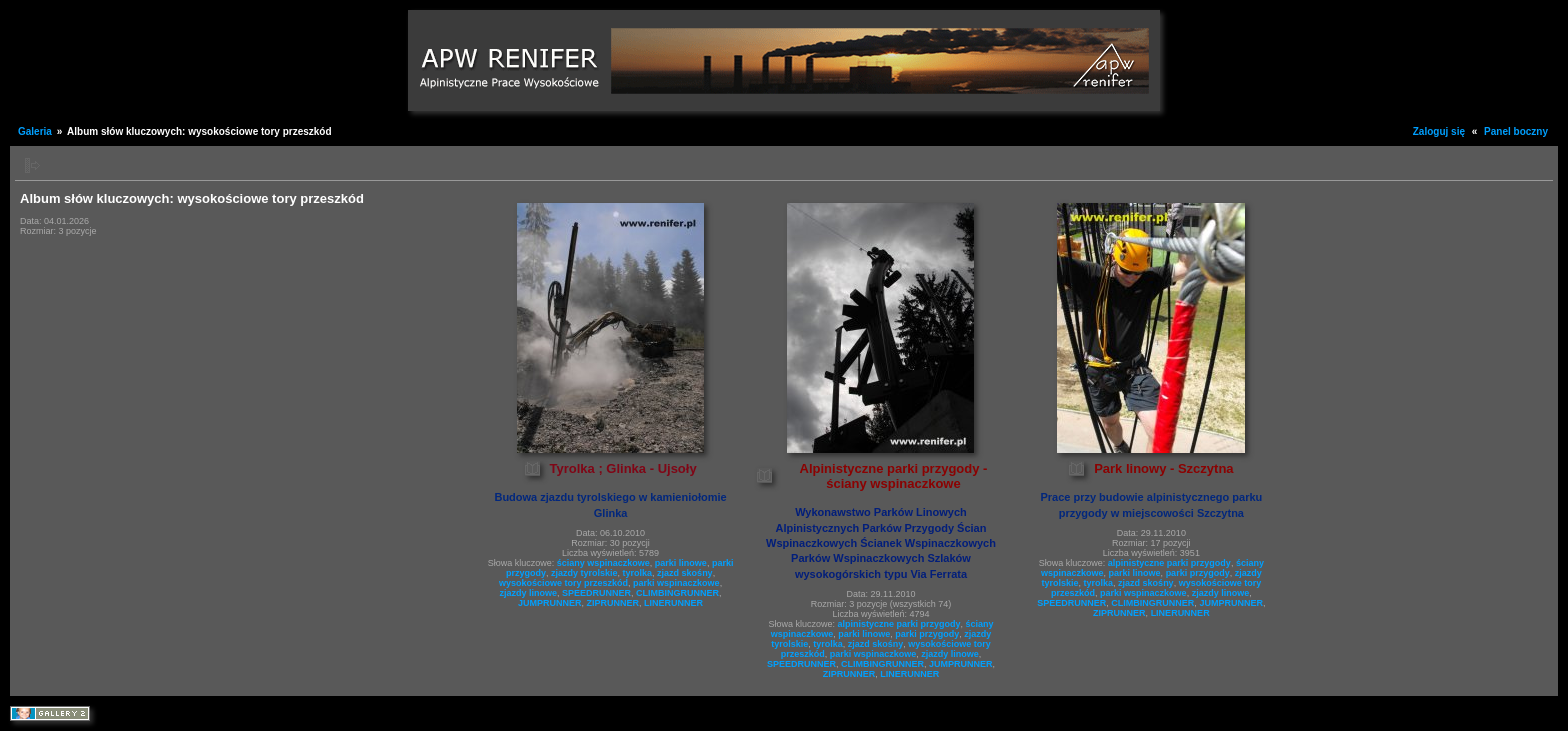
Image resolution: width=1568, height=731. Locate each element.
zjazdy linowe (529, 593)
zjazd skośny (685, 573)
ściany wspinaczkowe (603, 563)
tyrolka (638, 573)
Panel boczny (1516, 131)
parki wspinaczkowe (676, 583)
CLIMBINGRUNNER (677, 593)
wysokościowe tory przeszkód (563, 583)
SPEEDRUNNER (596, 593)
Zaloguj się (1439, 131)
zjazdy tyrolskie (584, 573)
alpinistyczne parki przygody (898, 624)
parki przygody (927, 634)
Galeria (35, 131)
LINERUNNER (673, 603)
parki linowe (681, 563)
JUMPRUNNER (550, 603)
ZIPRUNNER (613, 603)
